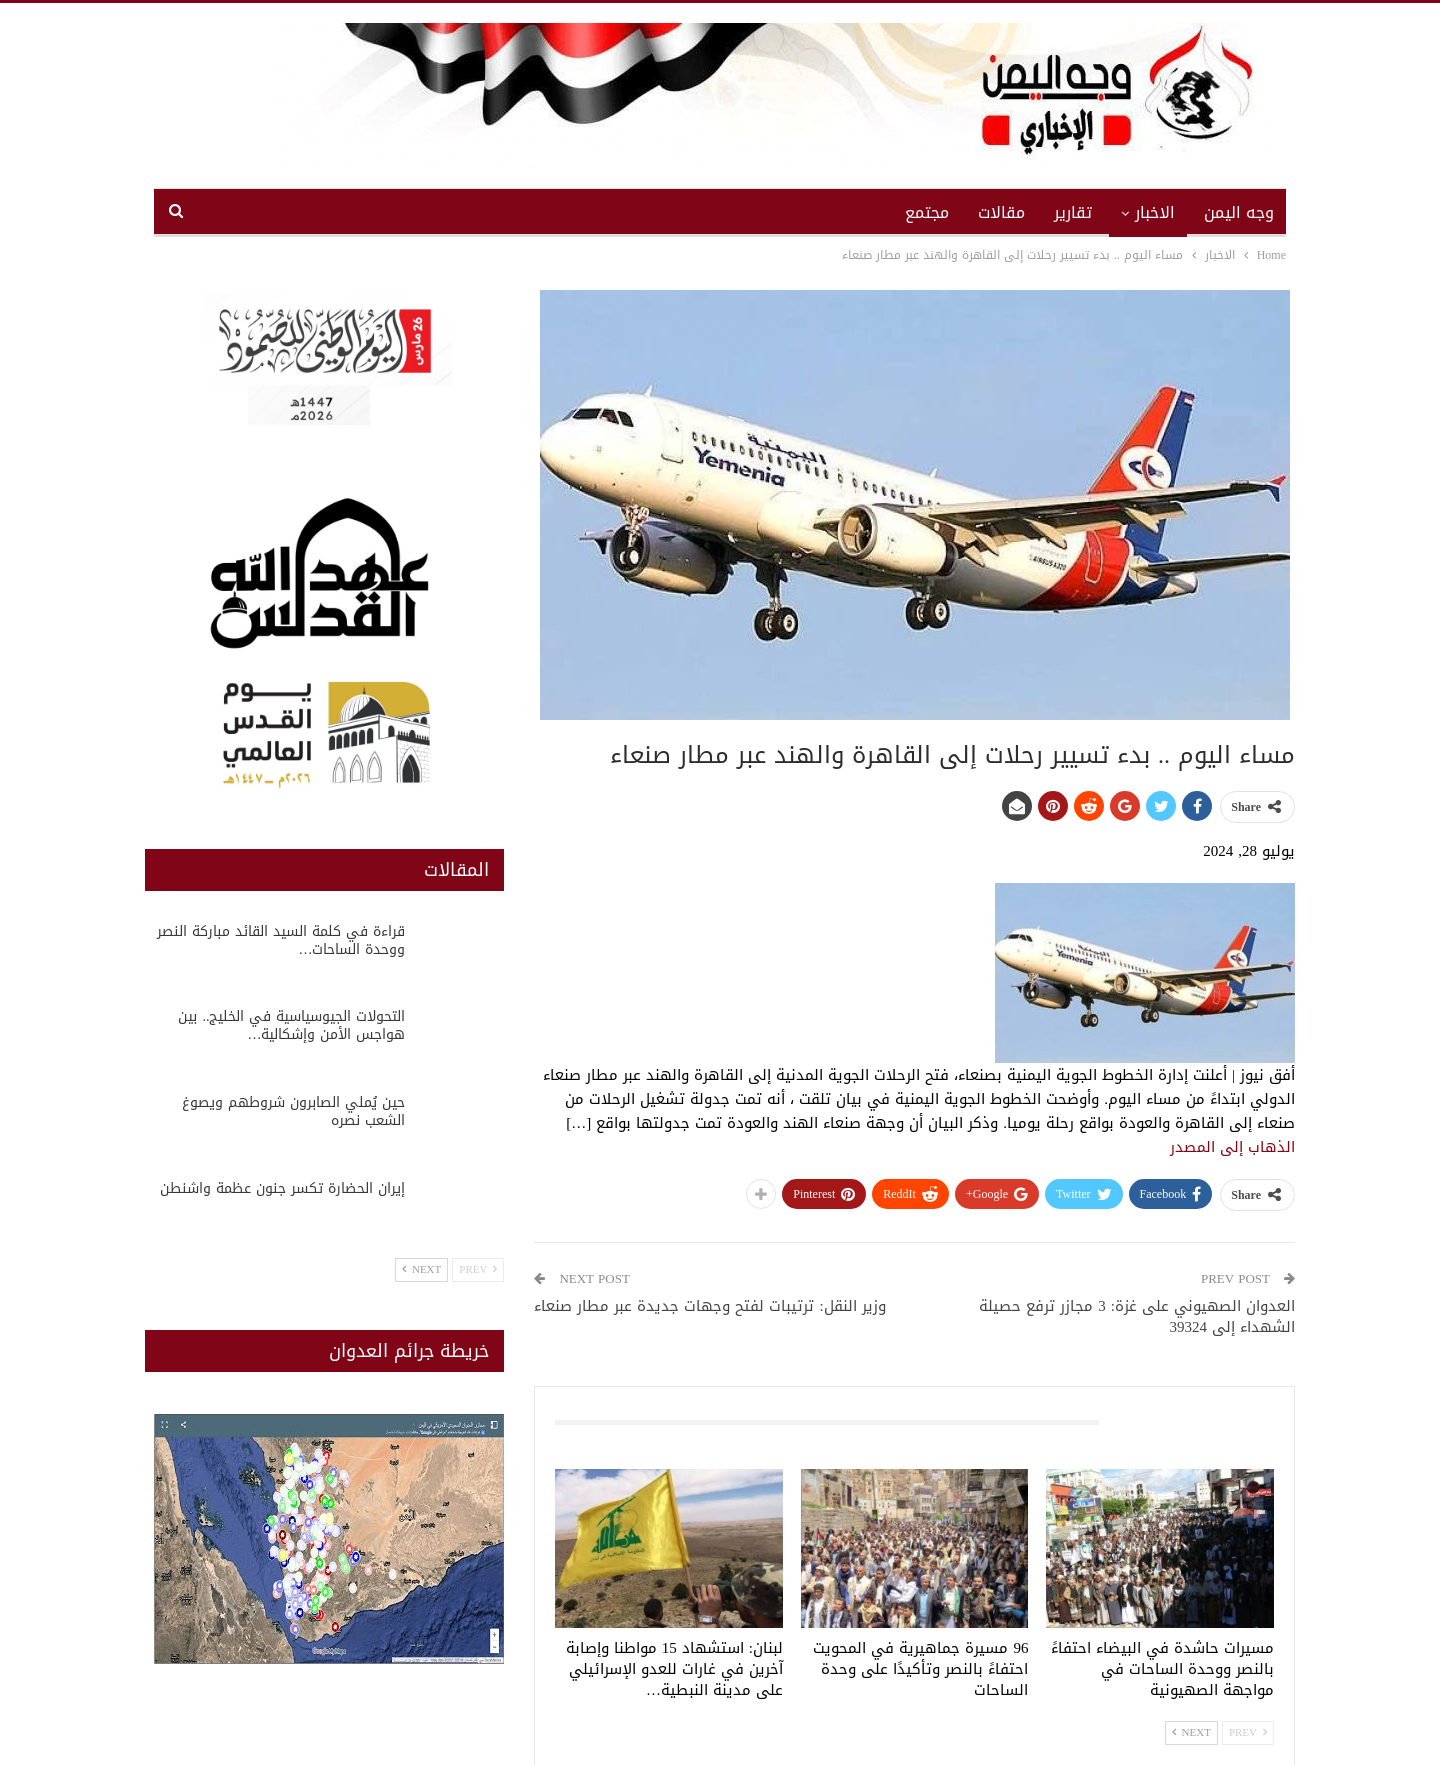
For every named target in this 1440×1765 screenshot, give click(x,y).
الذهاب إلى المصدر (1232, 1147)
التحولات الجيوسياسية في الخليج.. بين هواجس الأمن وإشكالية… (291, 1025)
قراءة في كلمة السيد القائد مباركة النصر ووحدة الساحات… (281, 940)
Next (1191, 1732)
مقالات (1001, 212)
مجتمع (927, 212)
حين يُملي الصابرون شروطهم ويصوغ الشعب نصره (293, 1111)
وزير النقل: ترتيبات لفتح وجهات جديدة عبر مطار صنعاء (709, 1306)
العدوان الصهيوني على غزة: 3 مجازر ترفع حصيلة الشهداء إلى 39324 (1137, 1316)
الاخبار (1155, 212)
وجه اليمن (1239, 212)
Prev (1248, 1732)
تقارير (1073, 212)
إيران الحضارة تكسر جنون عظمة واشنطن (282, 1188)
